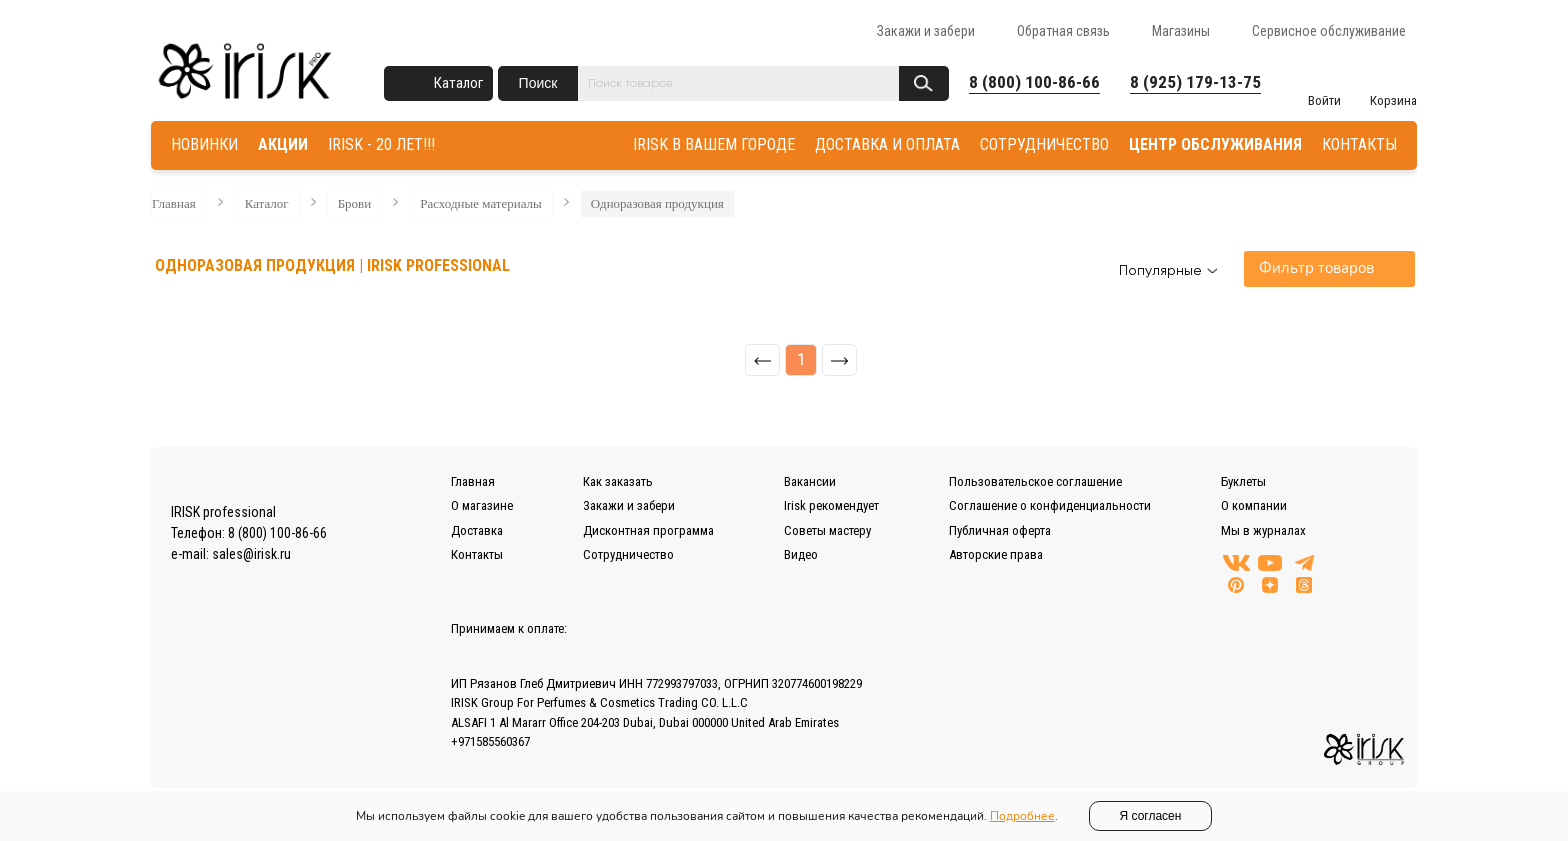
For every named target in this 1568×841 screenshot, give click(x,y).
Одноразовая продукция (657, 203)
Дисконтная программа (648, 530)
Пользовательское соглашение (1035, 481)
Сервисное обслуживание (1329, 31)
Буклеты (1243, 481)
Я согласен (1151, 816)
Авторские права (996, 554)
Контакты (477, 554)
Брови (355, 203)
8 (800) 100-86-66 (1034, 82)
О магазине (482, 505)
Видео (801, 554)
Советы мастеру (827, 530)
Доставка (477, 530)
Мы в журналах (1263, 530)
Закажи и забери (926, 31)
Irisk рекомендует (831, 505)
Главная (174, 203)
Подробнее (1022, 816)
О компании (1254, 505)
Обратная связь (1063, 31)
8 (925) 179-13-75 (1195, 82)
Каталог (458, 83)
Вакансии (810, 481)
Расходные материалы (481, 203)
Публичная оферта (1000, 530)
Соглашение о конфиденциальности (1050, 505)
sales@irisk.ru (251, 554)
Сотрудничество (628, 554)
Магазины (1181, 31)
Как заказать (618, 481)
